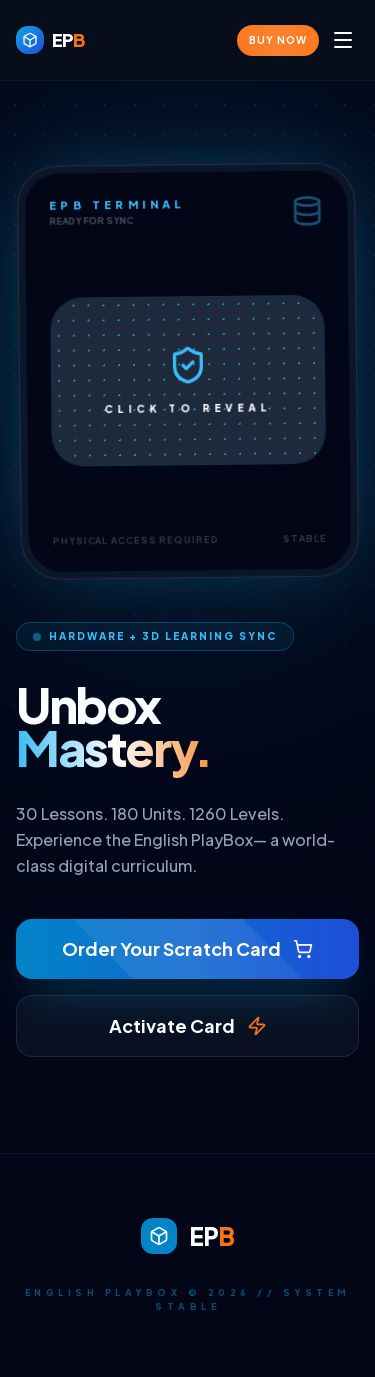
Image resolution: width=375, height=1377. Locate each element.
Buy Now (278, 40)
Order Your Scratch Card (187, 948)
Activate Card (188, 1025)
